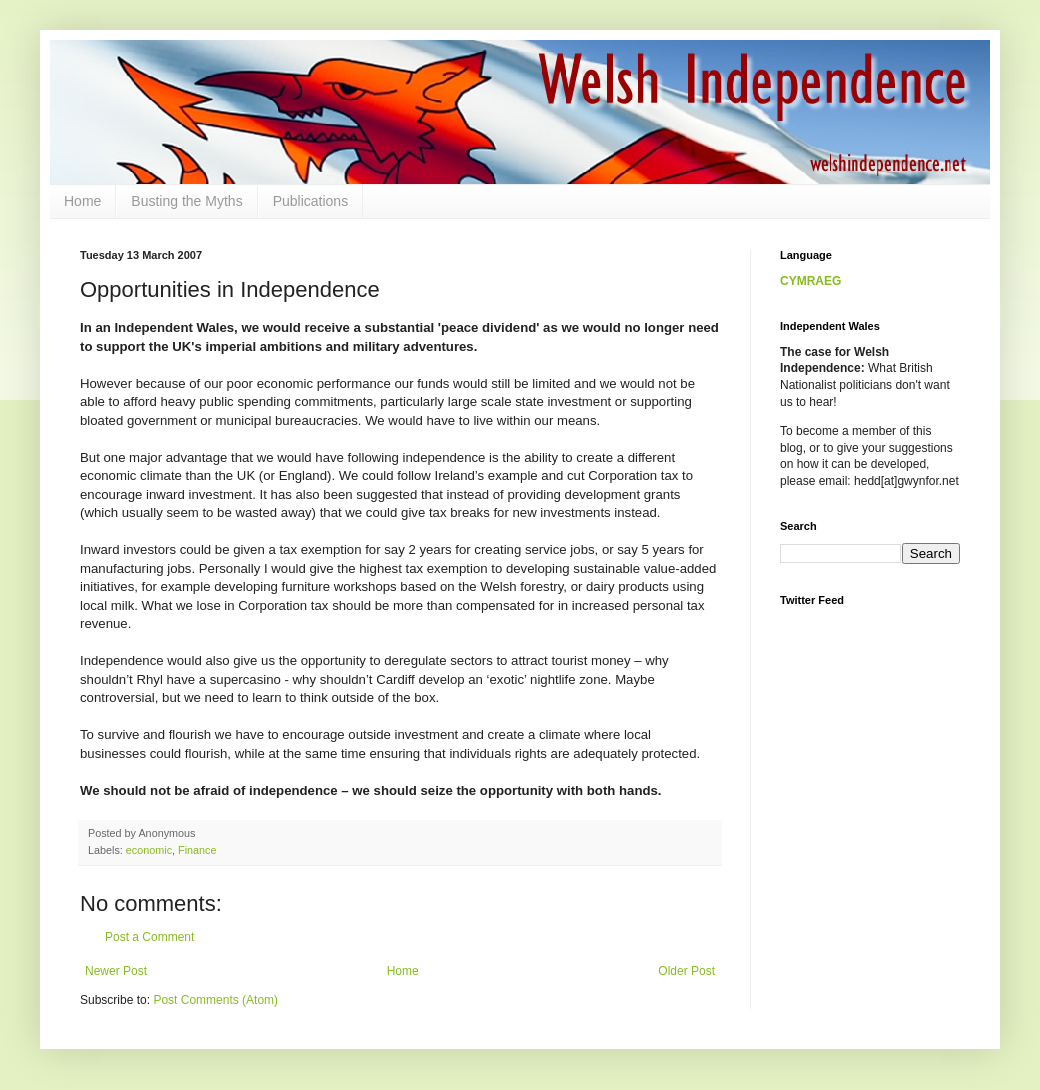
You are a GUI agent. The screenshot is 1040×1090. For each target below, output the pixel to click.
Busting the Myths (186, 201)
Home (82, 201)
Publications (311, 201)
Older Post (686, 971)
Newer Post (116, 971)
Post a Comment (149, 937)
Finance (197, 850)
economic (149, 850)
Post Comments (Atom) (215, 1000)
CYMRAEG (810, 281)
